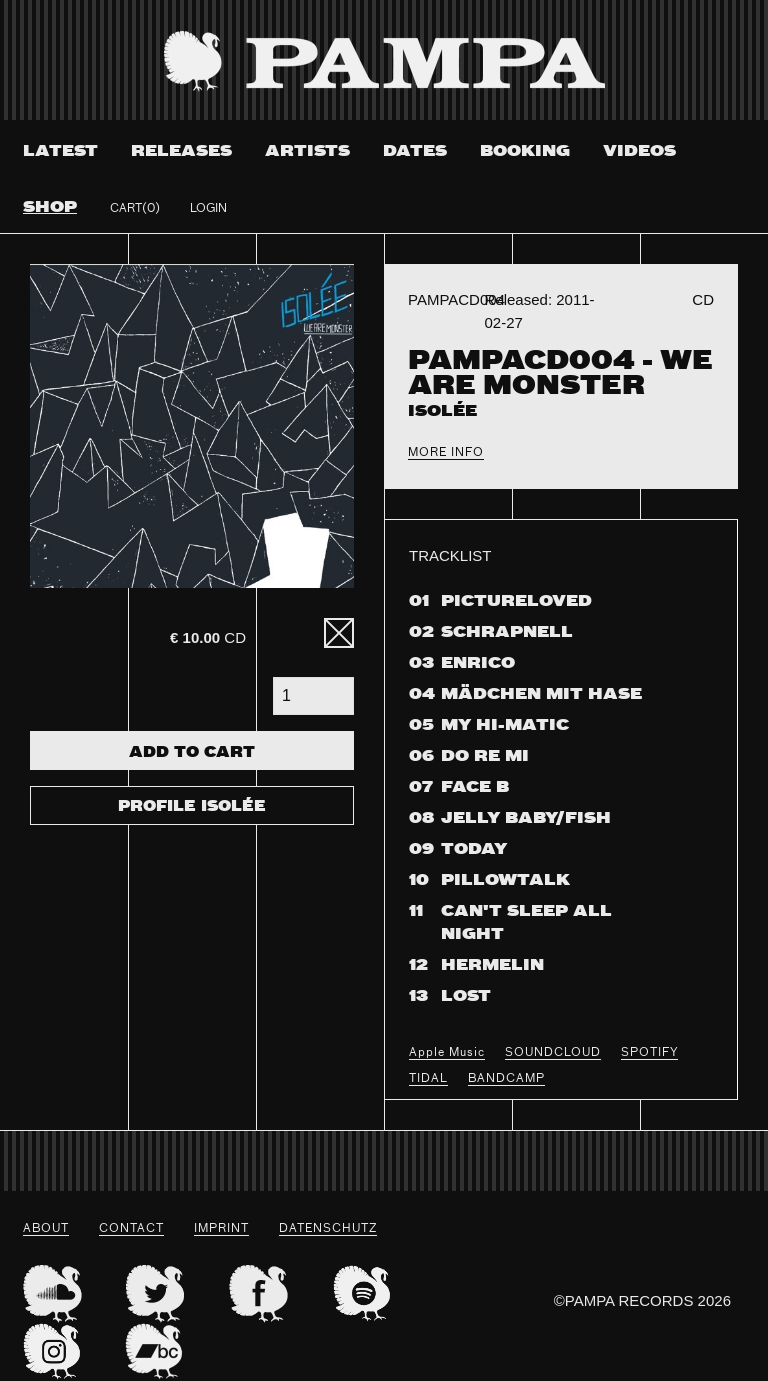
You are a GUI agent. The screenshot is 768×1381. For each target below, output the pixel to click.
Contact (131, 1229)
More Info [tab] (446, 453)
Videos (639, 151)
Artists (307, 151)
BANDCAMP (506, 1079)
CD (208, 637)
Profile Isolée (192, 807)
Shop (50, 207)
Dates (415, 151)
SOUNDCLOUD (553, 1053)
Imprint (221, 1229)
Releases (181, 151)
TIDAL (428, 1079)
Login (208, 209)
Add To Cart (192, 753)
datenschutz (328, 1229)
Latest (60, 151)
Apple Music (447, 1053)
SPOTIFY (649, 1053)
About (46, 1229)
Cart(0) (135, 209)
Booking (525, 151)
